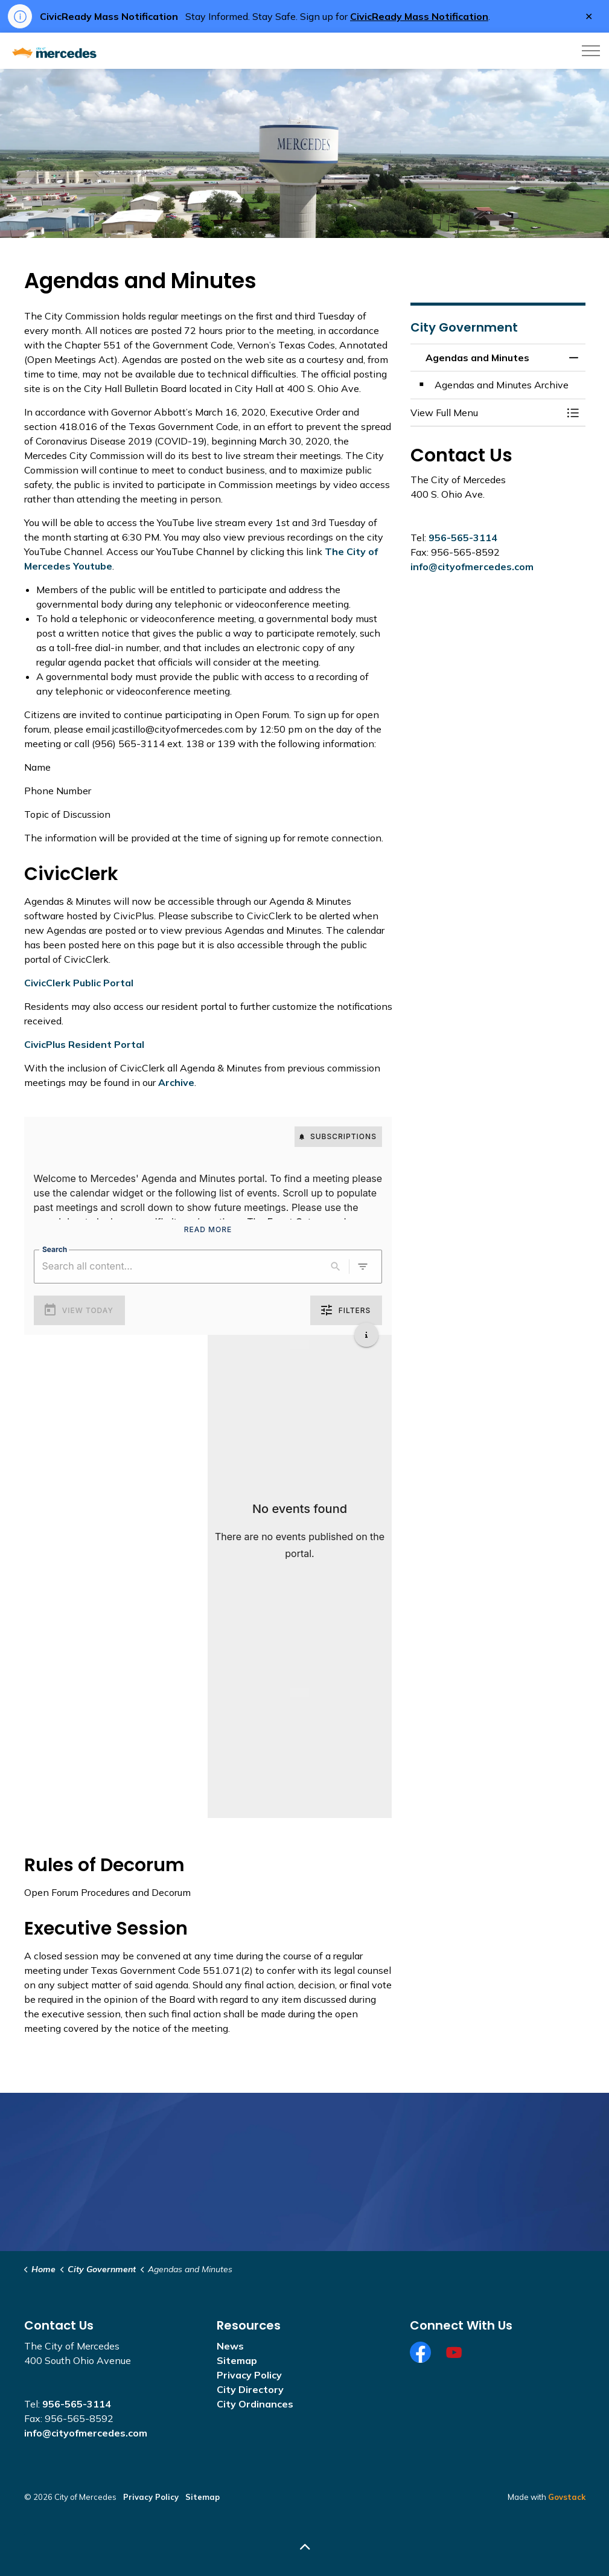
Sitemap (237, 2360)
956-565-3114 (463, 538)
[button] (485, 412)
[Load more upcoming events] (300, 1692)
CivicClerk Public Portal (78, 983)
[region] (208, 1207)
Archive (176, 1082)
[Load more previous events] (300, 1344)
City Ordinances (255, 2404)
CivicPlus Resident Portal (84, 1044)
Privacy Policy (249, 2375)
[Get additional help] (366, 1335)
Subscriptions (338, 1136)
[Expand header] (591, 51)
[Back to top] (304, 2547)
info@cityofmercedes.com (472, 566)
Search (54, 1248)
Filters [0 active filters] (346, 1311)
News (230, 2346)
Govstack (566, 2497)
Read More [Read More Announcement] (208, 1229)
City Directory (250, 2389)
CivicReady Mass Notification (419, 16)
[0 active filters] (363, 1266)
